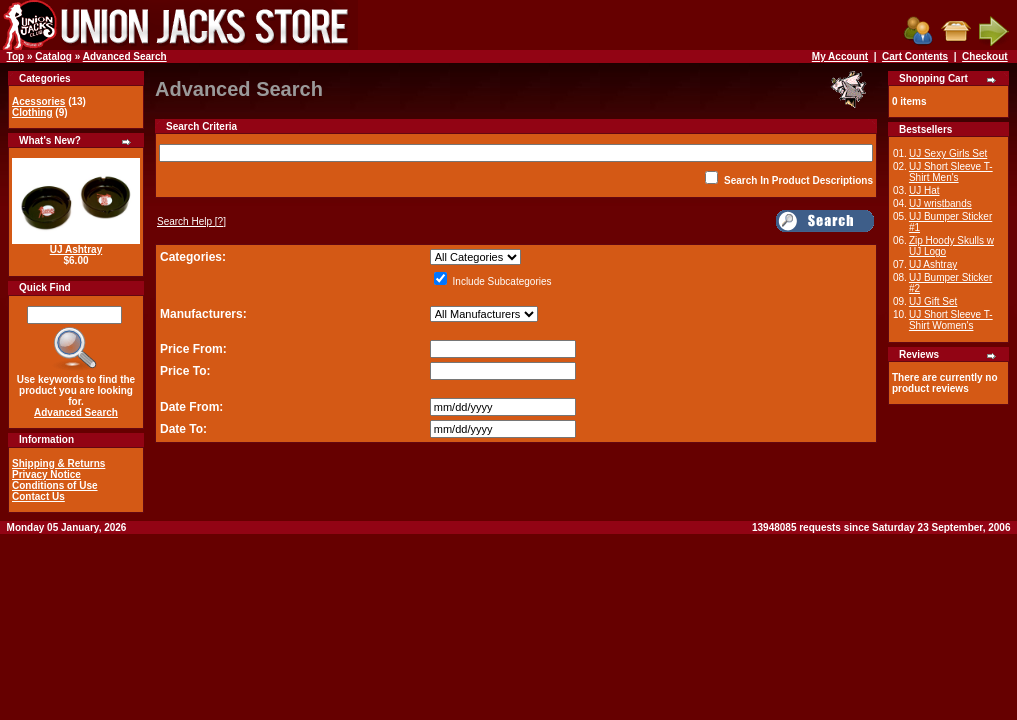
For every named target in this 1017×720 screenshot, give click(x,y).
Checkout (985, 56)
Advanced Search (125, 56)
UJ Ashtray (76, 249)
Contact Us (38, 496)
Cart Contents (915, 56)
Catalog (53, 56)
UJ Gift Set (933, 301)
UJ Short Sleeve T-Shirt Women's (951, 320)
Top (16, 56)
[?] (191, 221)
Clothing (32, 112)
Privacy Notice (46, 474)
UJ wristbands (940, 203)
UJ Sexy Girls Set (948, 153)
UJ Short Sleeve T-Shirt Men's (951, 172)
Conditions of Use (55, 485)
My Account (840, 56)
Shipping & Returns (58, 463)
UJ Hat (924, 190)
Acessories (38, 101)
